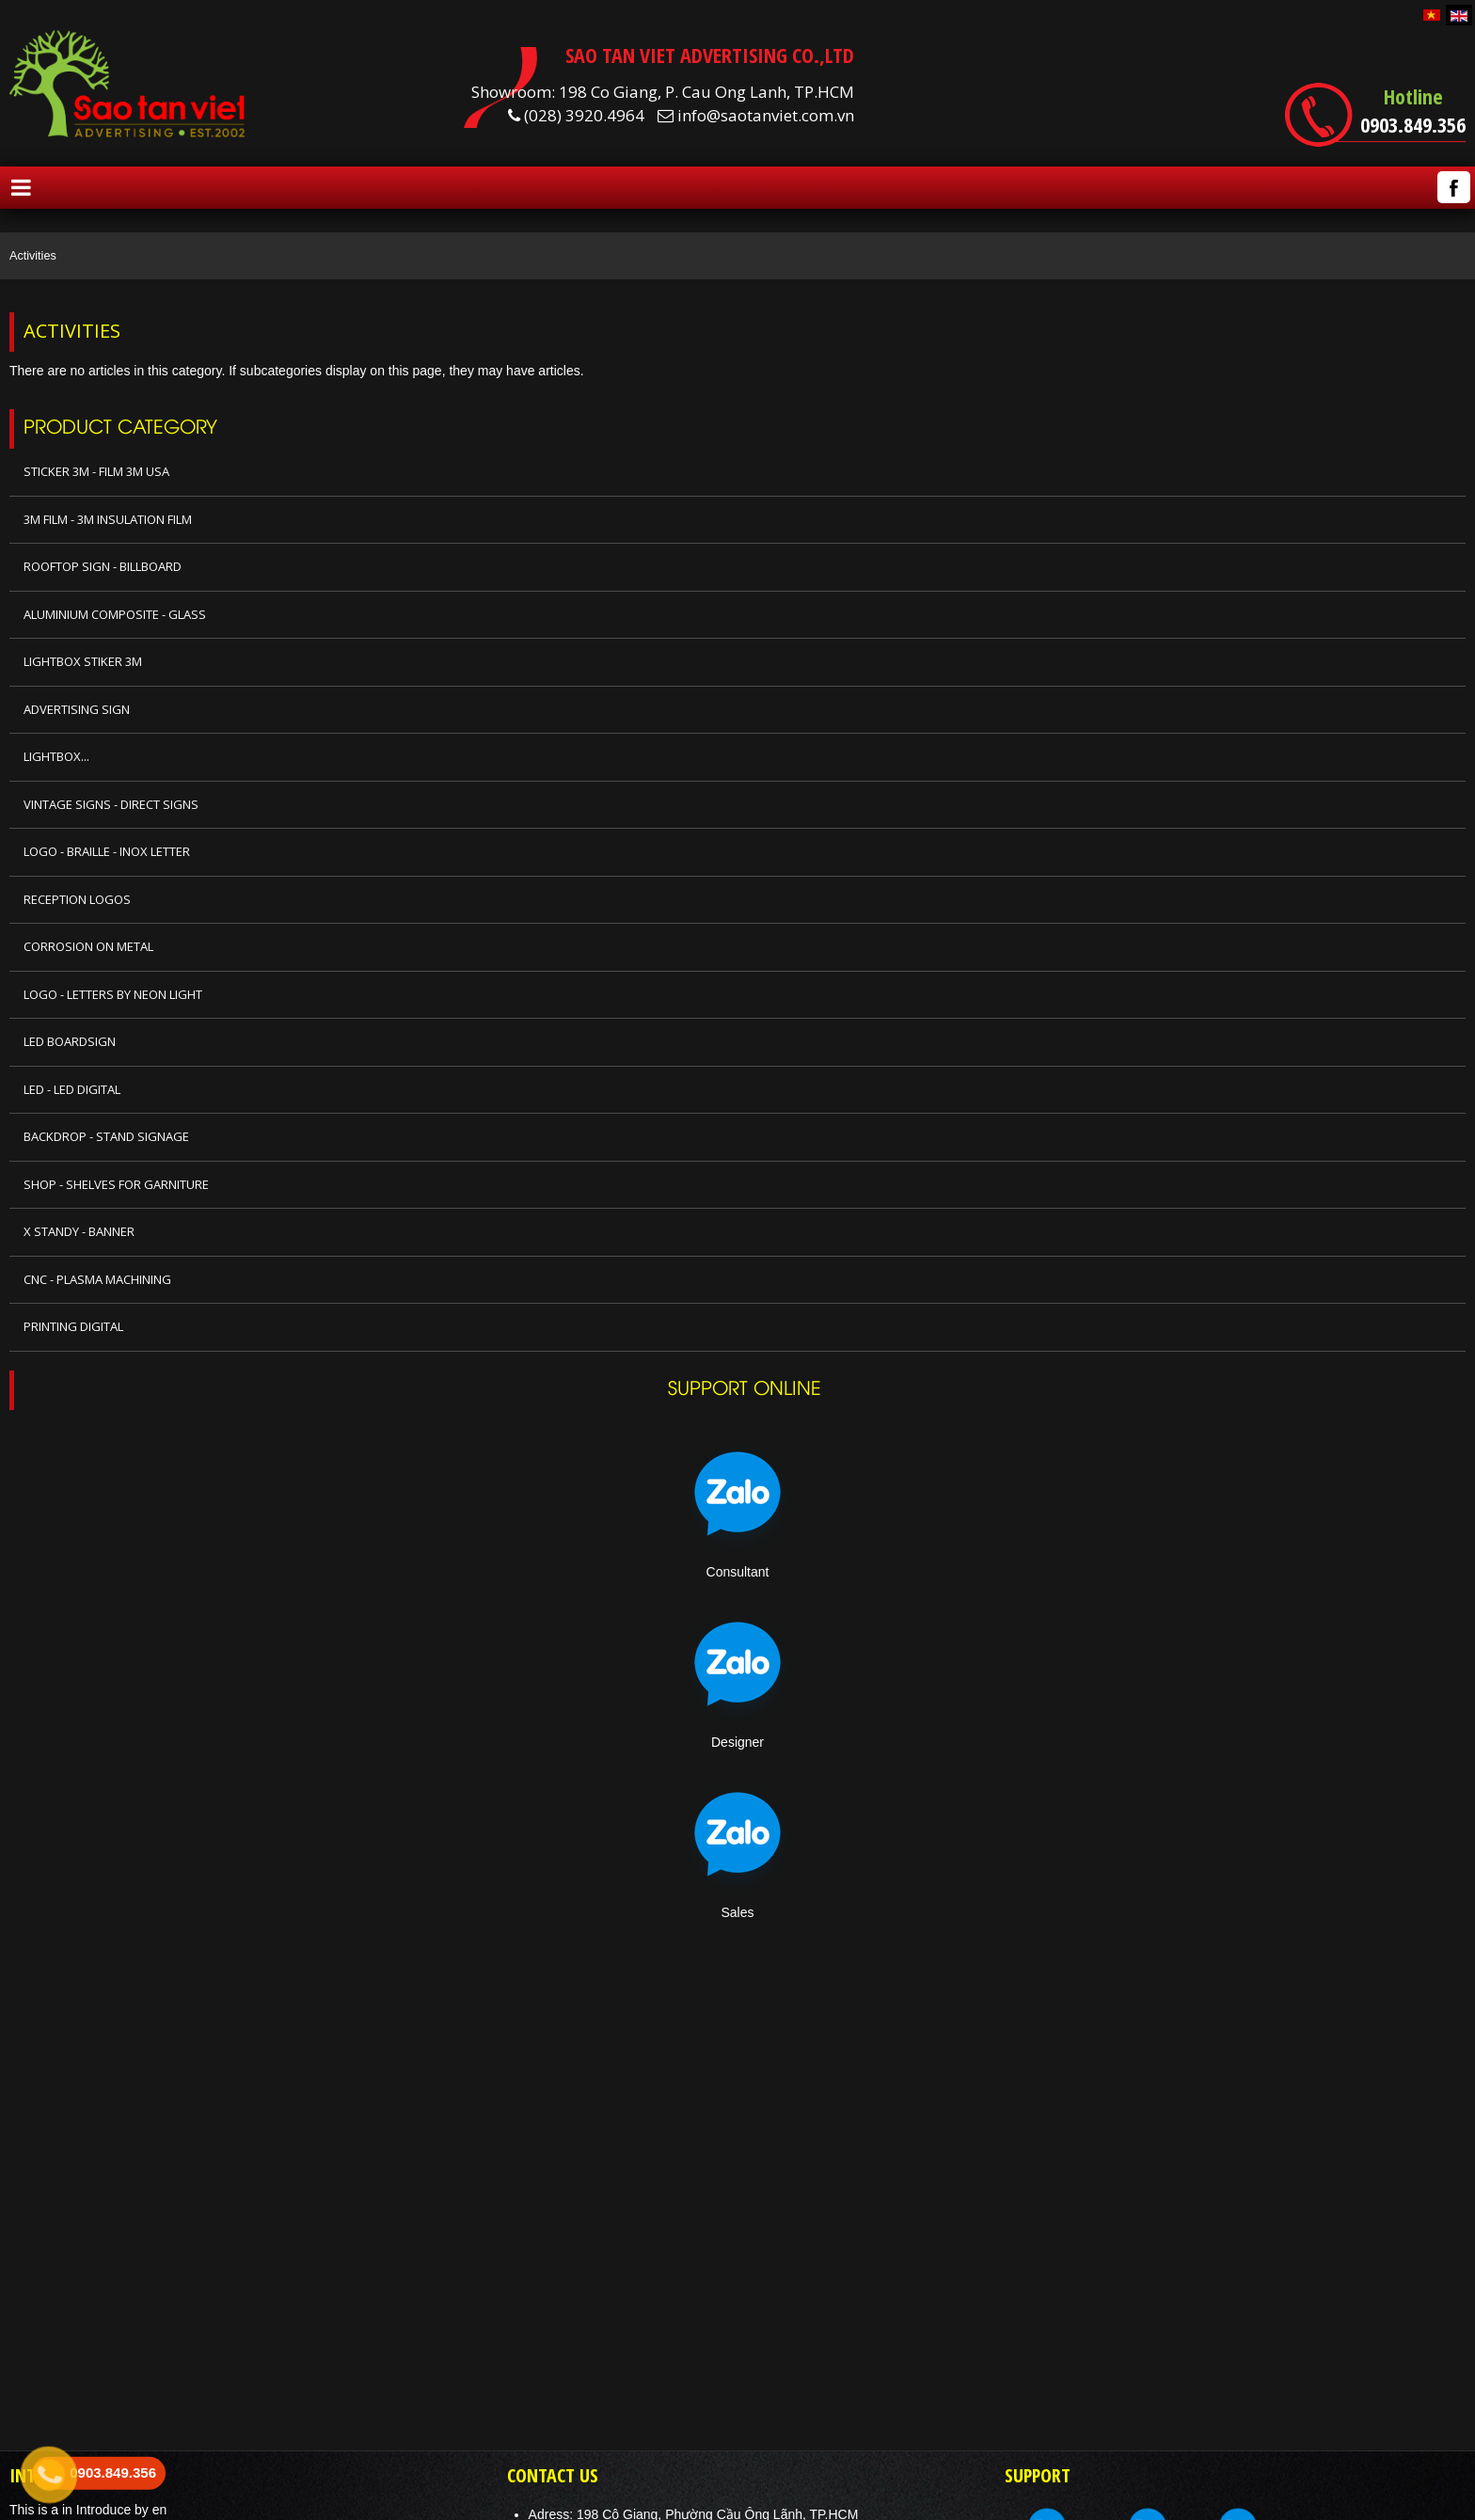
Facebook (1453, 187)
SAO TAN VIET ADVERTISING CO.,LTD (709, 54)
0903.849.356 (1413, 124)
